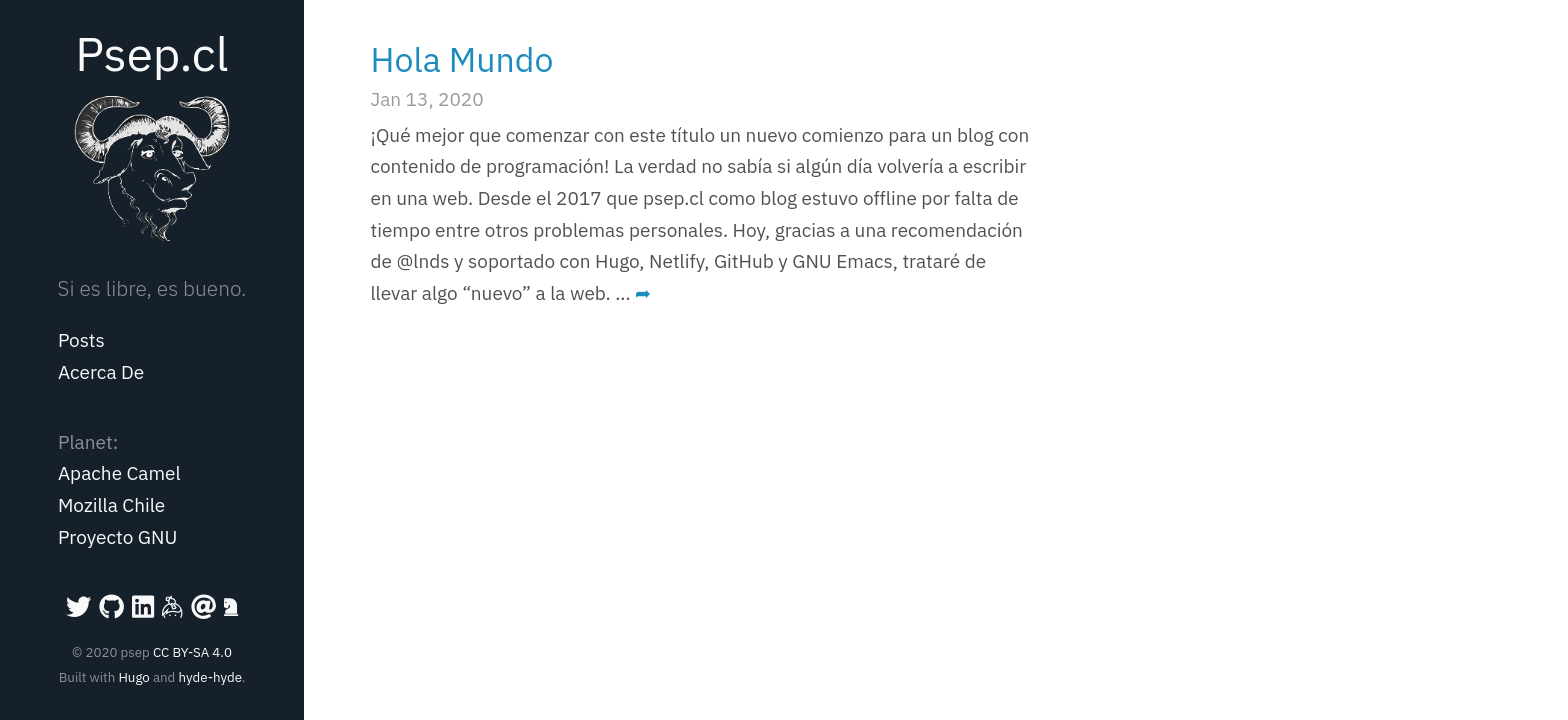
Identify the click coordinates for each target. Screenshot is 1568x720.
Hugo (133, 677)
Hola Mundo (462, 59)
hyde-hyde (209, 677)
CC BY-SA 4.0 (192, 652)
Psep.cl (151, 53)
